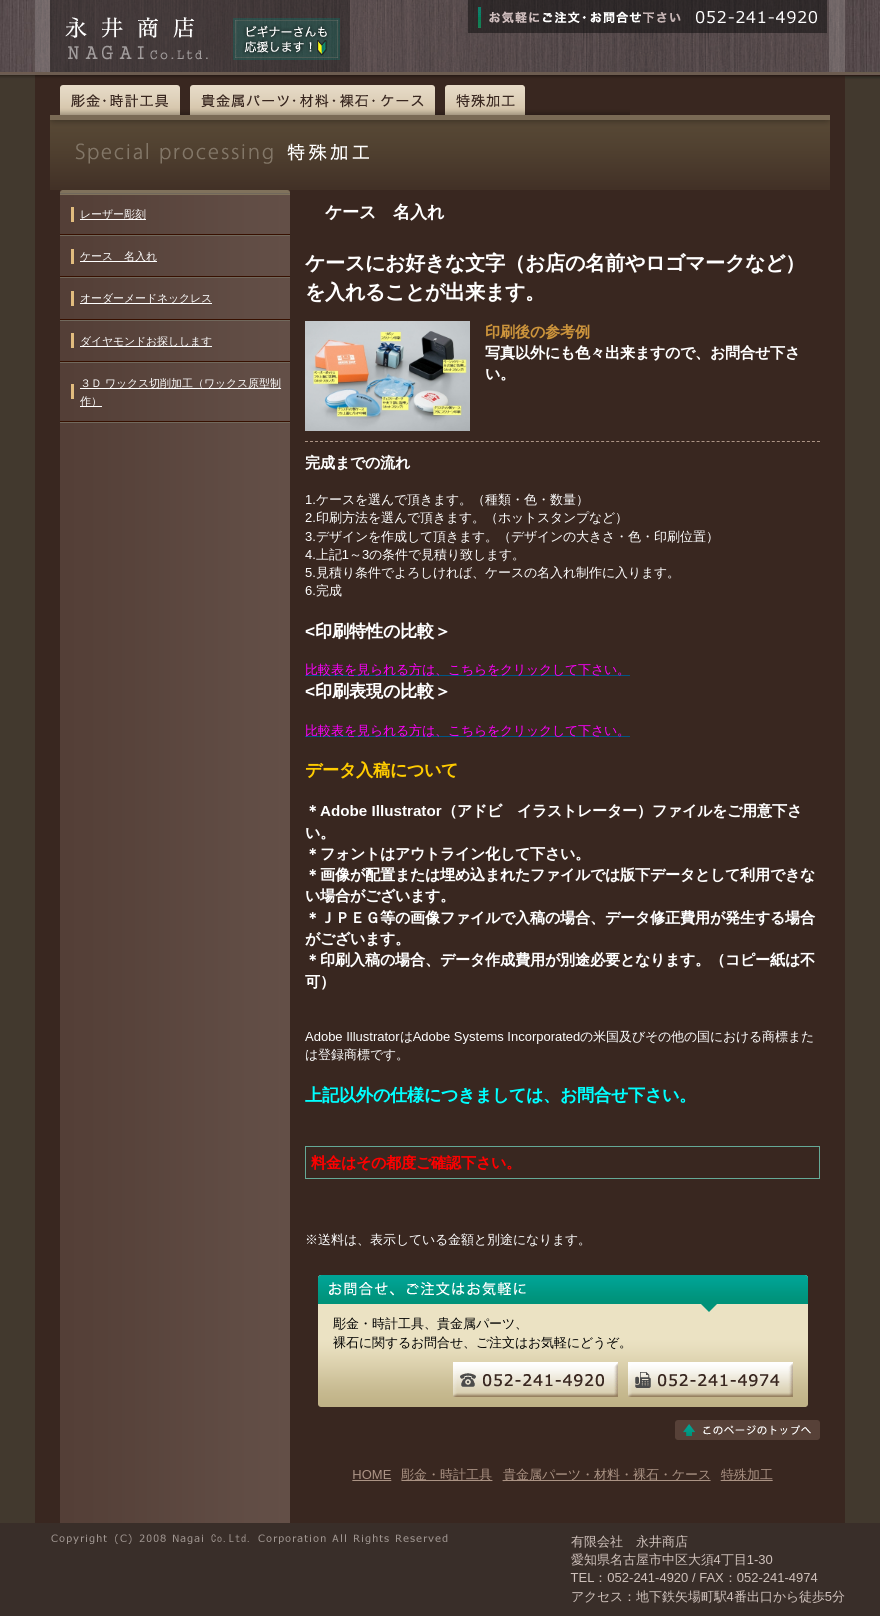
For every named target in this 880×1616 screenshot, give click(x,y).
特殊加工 (485, 100)
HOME (371, 1474)
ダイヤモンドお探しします (146, 341)
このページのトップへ (747, 1430)
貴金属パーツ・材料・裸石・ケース (312, 100)
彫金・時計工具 (120, 100)
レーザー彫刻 (113, 214)
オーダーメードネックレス (146, 298)
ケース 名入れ (118, 256)
